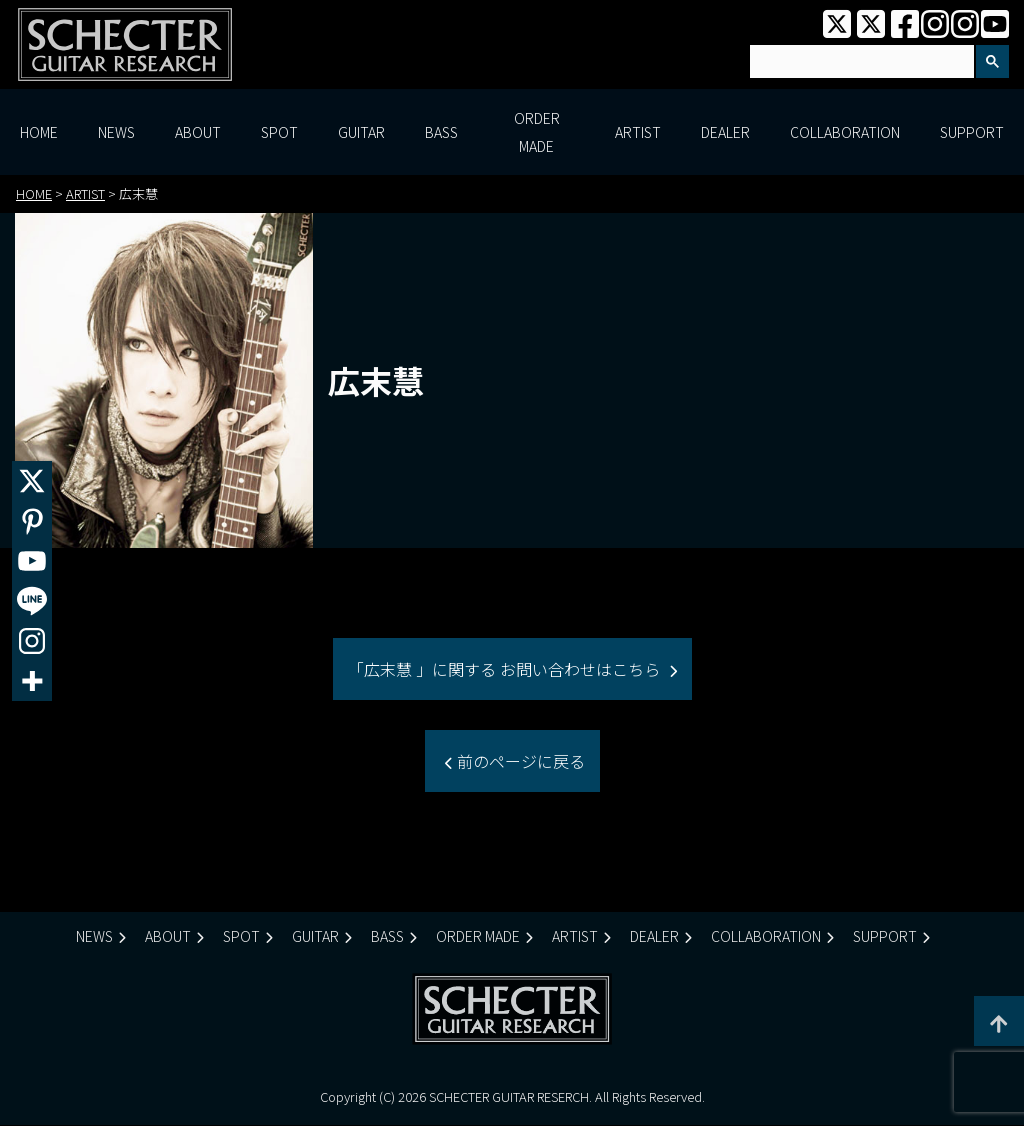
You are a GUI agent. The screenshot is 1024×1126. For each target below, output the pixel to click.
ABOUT (198, 132)
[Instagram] (32, 641)
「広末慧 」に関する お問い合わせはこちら (506, 669)
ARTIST (638, 132)
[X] (32, 481)
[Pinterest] (32, 521)
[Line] (32, 601)
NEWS (116, 132)
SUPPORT (972, 132)
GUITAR (361, 132)
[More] (32, 681)
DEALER (725, 132)
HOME (39, 132)
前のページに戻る (519, 761)
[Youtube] (32, 561)
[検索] (860, 62)
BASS (441, 132)
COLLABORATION (845, 132)
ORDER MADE (537, 132)
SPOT (279, 132)
